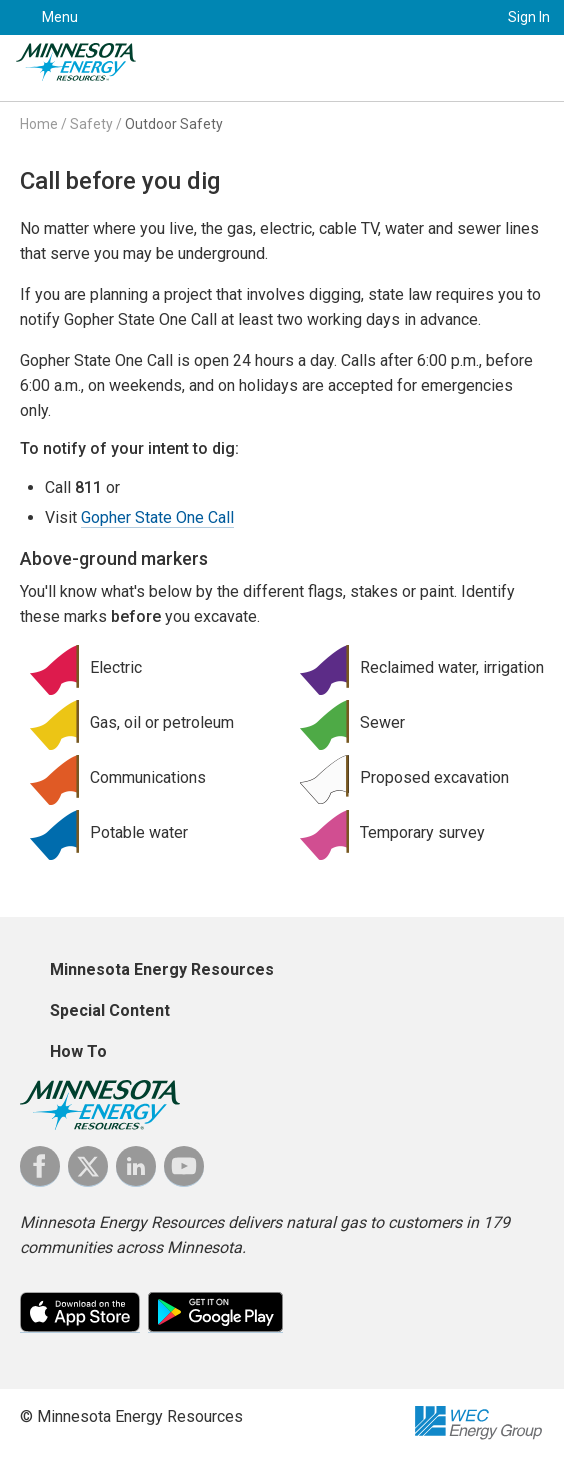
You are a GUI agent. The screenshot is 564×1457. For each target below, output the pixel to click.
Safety (91, 124)
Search (459, 17)
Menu (60, 17)
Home (39, 124)
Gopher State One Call (157, 517)
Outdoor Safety (174, 124)
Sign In (529, 17)
